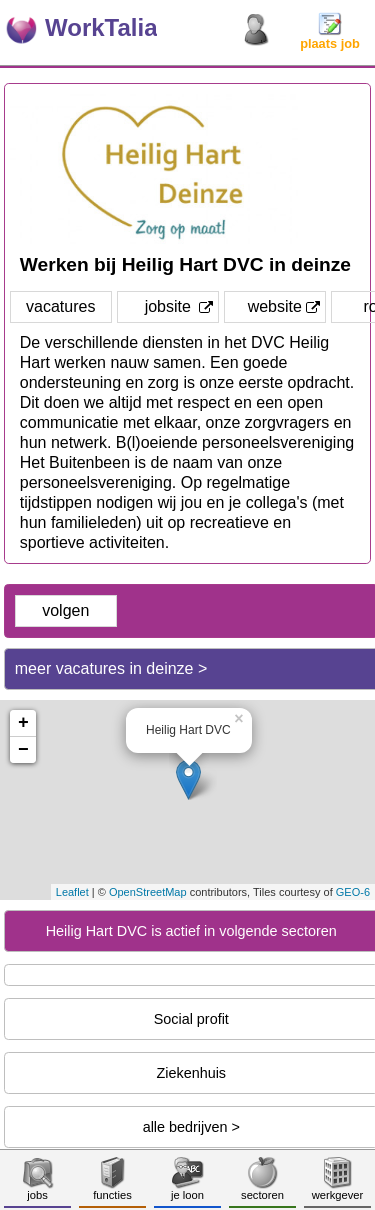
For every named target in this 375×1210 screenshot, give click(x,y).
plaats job (330, 37)
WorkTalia (101, 27)
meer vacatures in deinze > (111, 668)
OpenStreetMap (148, 892)
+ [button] (23, 723)
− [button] (23, 750)
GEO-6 (353, 892)
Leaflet (72, 892)
